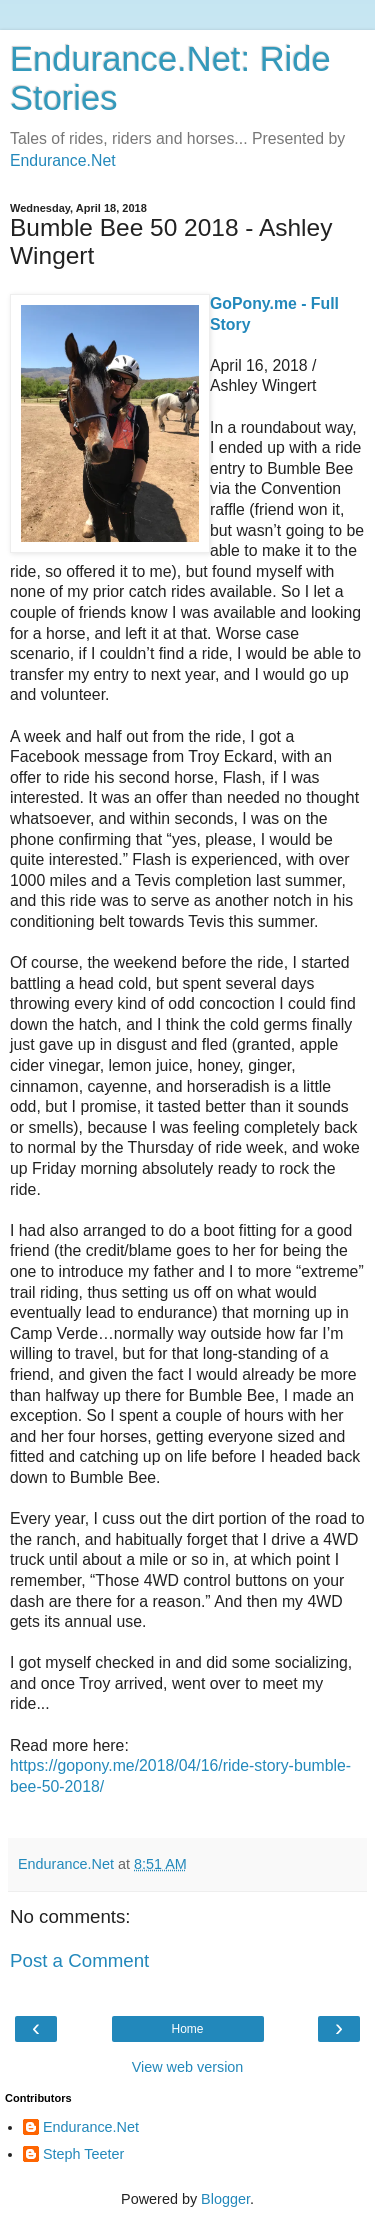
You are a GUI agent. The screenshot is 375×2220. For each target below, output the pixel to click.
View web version (188, 2067)
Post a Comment (79, 1960)
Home (187, 2029)
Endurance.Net (63, 160)
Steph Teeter (83, 2154)
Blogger (225, 2199)
